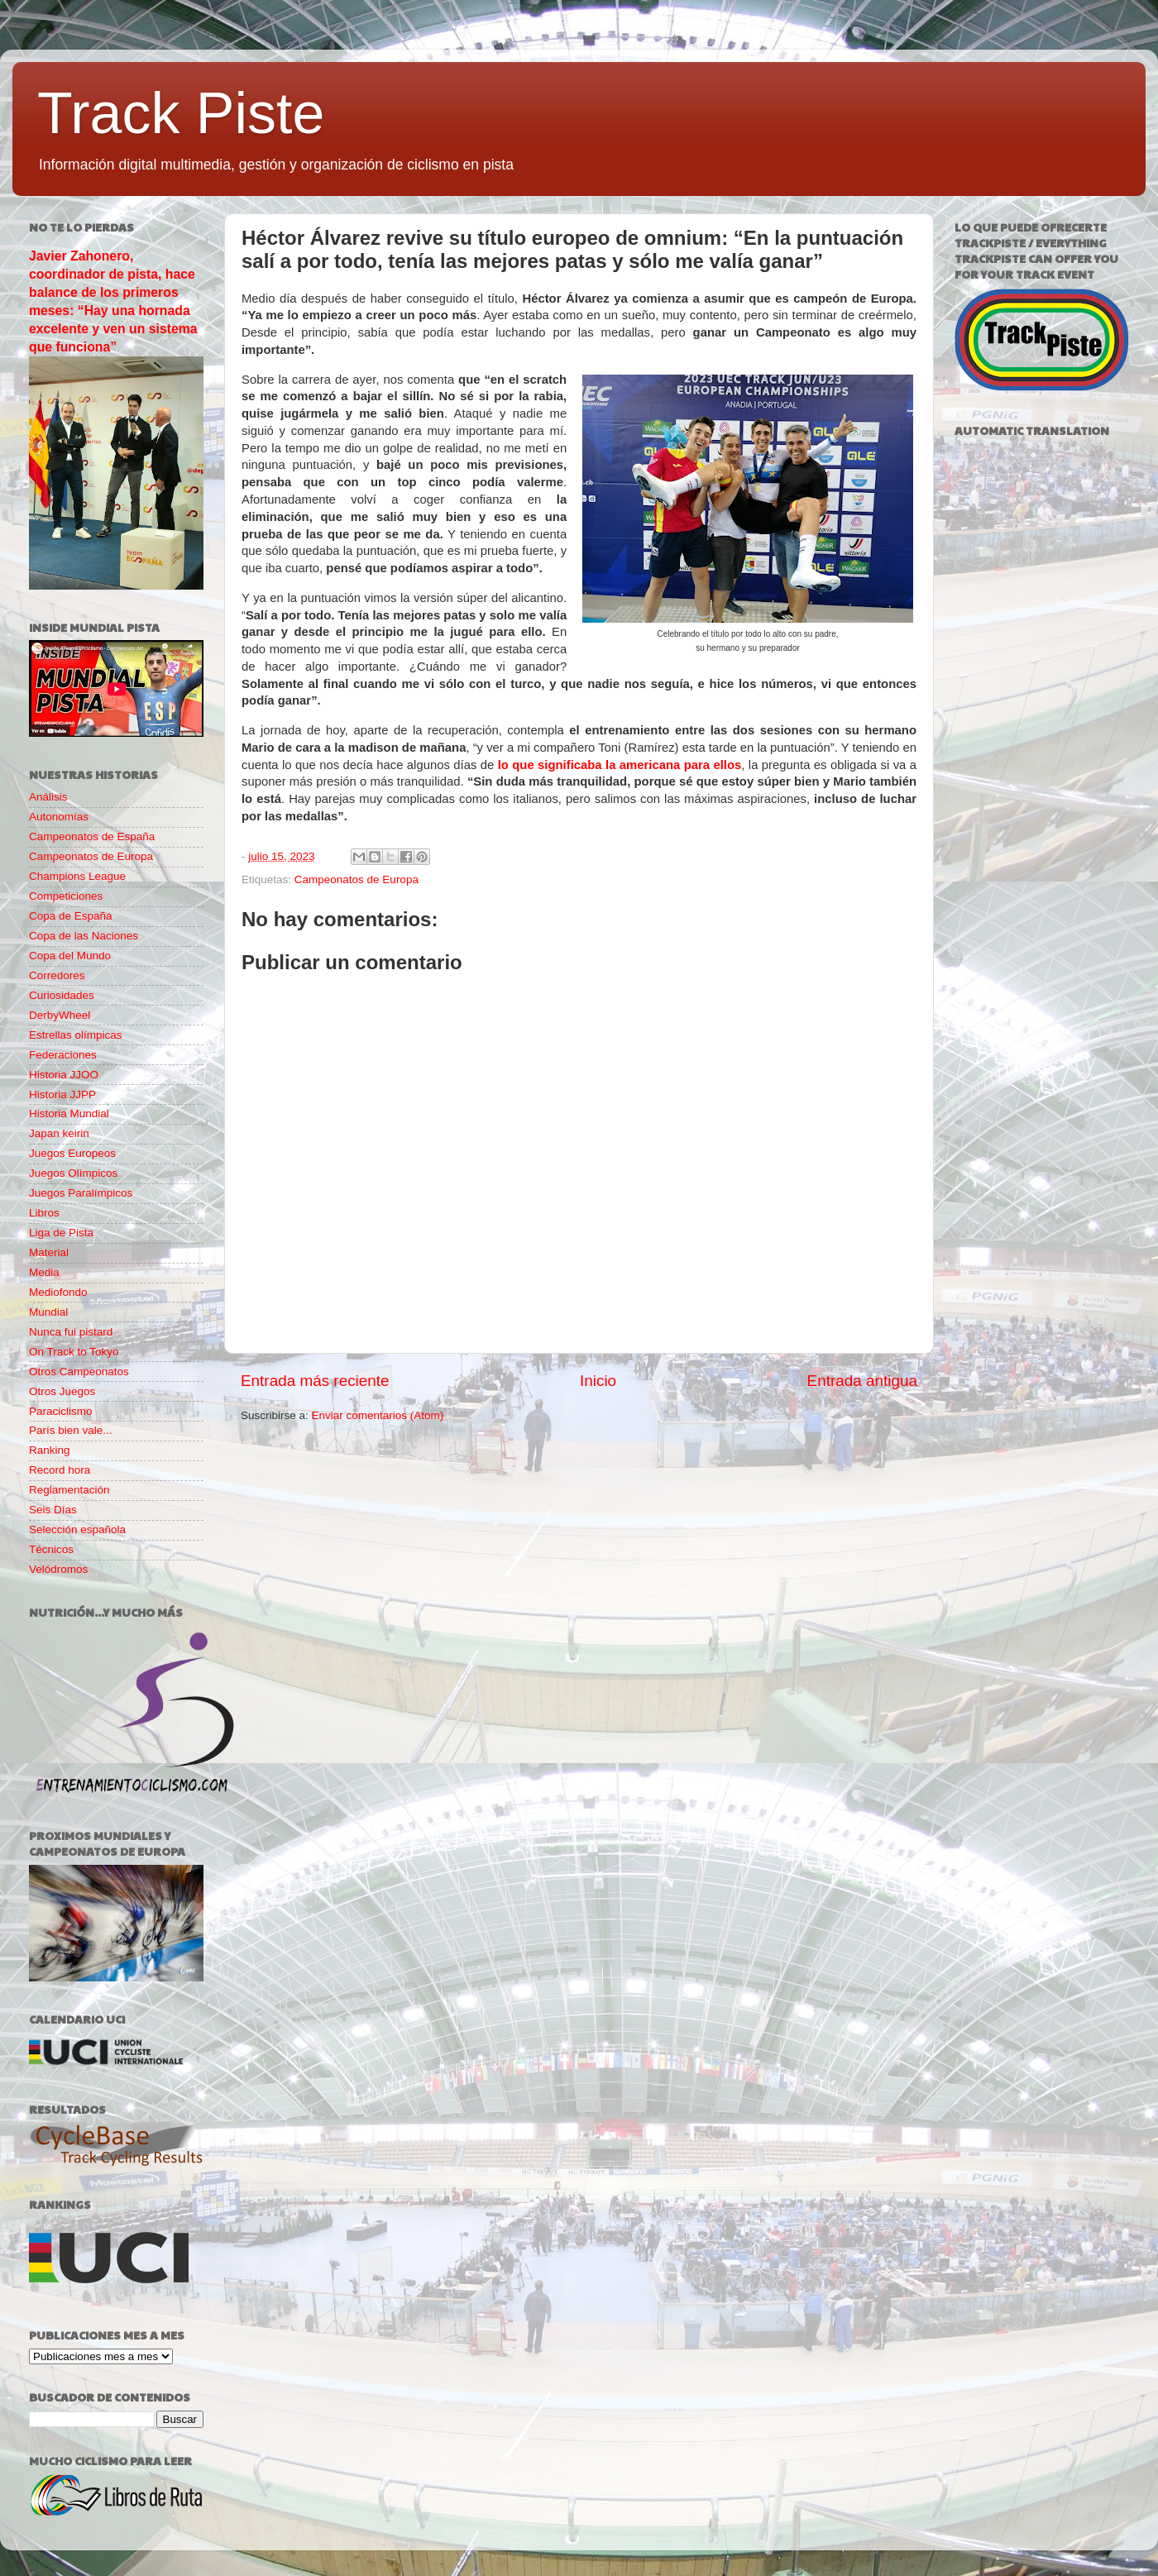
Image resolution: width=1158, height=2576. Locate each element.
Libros (44, 1213)
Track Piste (180, 113)
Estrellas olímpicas (75, 1035)
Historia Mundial (69, 1113)
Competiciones (66, 896)
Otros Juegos (62, 1391)
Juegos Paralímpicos (80, 1193)
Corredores (57, 975)
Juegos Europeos (72, 1153)
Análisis (48, 797)
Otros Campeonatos (79, 1371)
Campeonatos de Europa (356, 879)
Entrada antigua (862, 1380)
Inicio (598, 1380)
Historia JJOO (63, 1074)
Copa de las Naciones (83, 936)
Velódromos (58, 1569)
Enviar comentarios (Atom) (378, 1415)
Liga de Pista (61, 1232)
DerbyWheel (59, 1015)
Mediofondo (58, 1292)
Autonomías (59, 816)
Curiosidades (61, 995)
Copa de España (70, 916)
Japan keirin (59, 1133)
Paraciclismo (61, 1411)
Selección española (77, 1529)
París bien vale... (70, 1430)
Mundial (48, 1312)
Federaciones (63, 1055)
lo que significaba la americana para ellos (620, 765)
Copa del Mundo (70, 955)
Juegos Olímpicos (73, 1173)
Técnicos (51, 1549)
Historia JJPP (62, 1094)
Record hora (59, 1470)
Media (44, 1272)
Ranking (49, 1450)
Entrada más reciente (315, 1380)
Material (49, 1252)
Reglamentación (69, 1490)
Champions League (77, 876)
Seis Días (53, 1509)
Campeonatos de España (92, 836)
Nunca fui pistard (70, 1332)
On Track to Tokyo (74, 1351)
